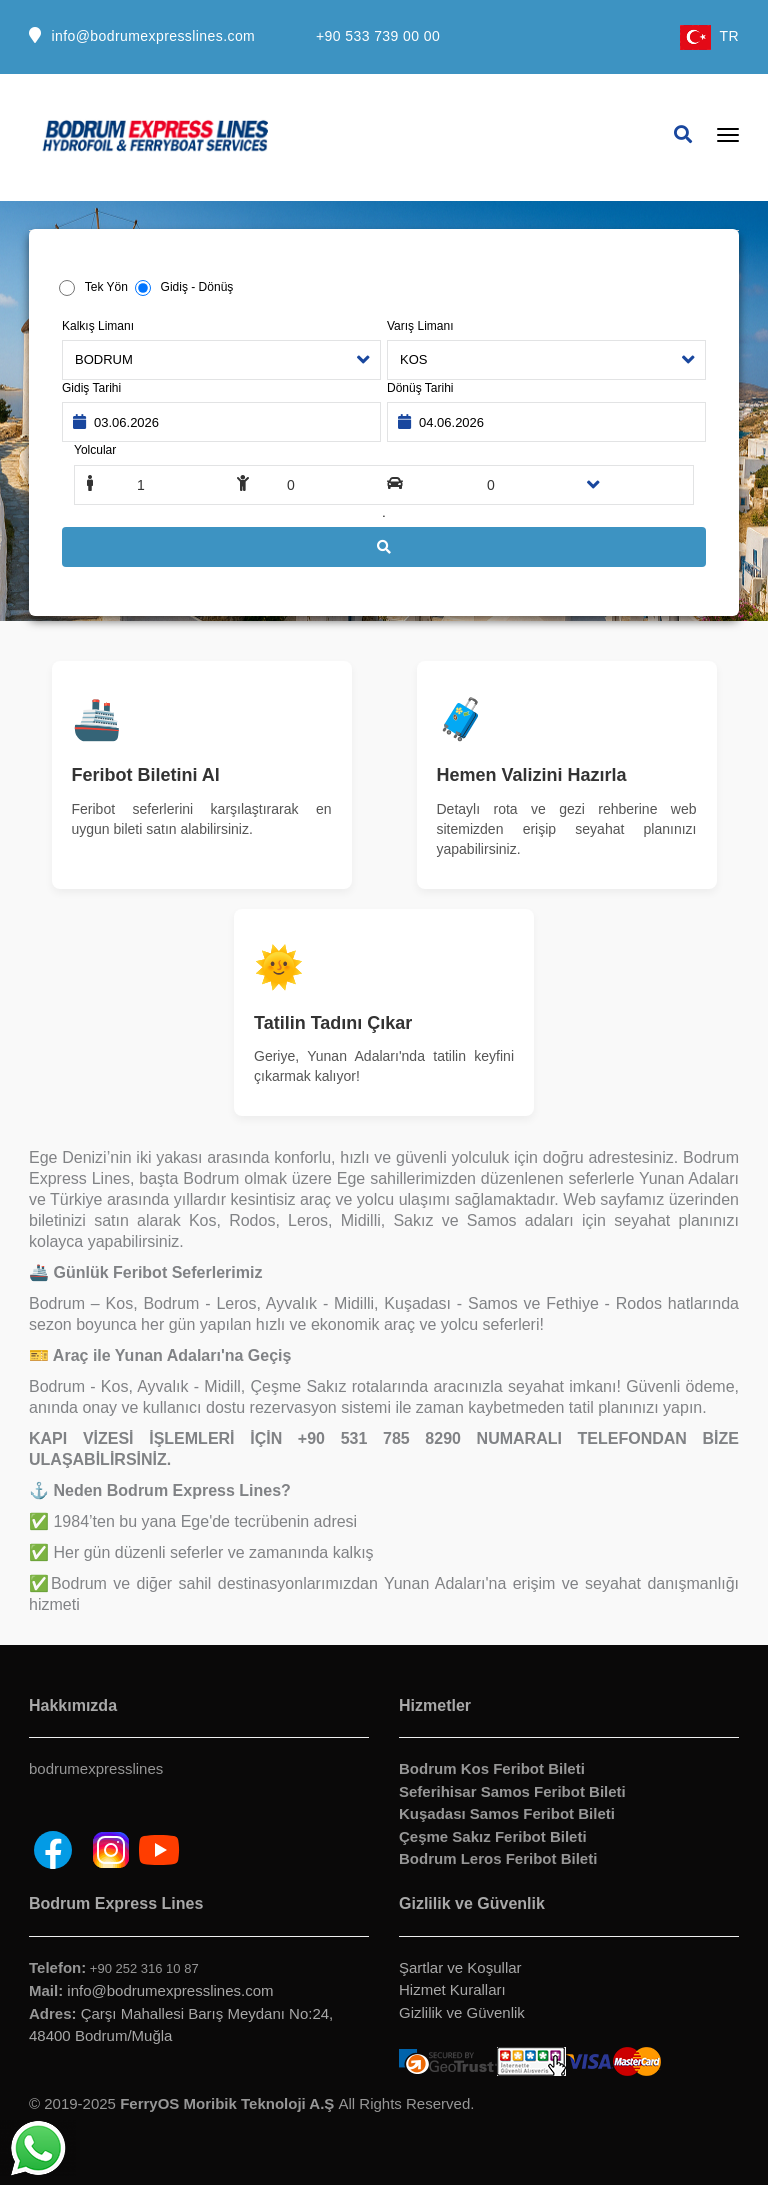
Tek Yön (105, 287)
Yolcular (95, 450)
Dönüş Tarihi (420, 388)
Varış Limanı (420, 326)
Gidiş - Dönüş (192, 287)
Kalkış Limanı (98, 326)
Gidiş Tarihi (91, 388)
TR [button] (709, 36)
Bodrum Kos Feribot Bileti (492, 1768)
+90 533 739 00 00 (378, 36)
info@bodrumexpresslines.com (153, 36)
